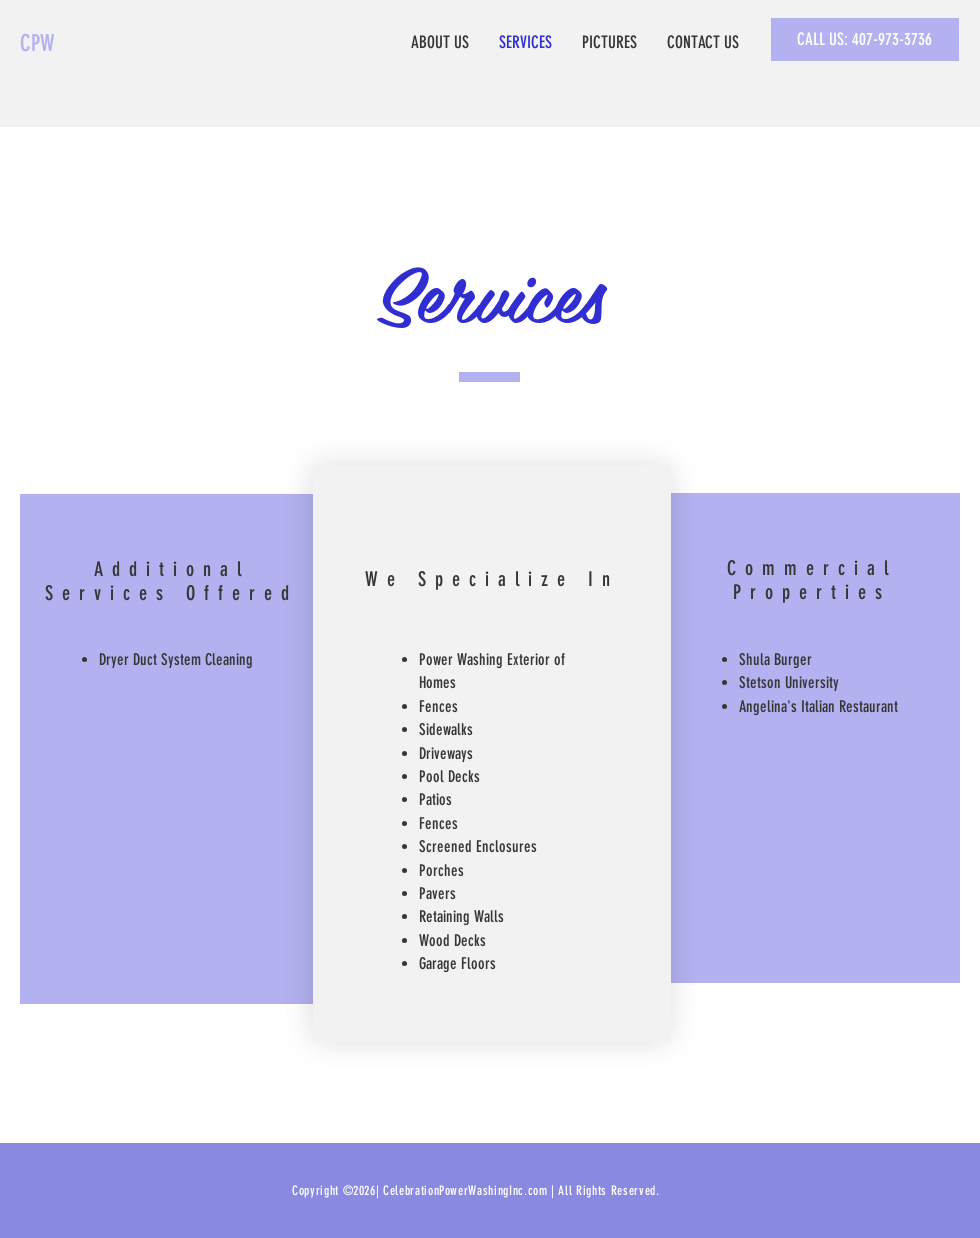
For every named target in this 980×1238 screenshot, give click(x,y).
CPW (37, 43)
